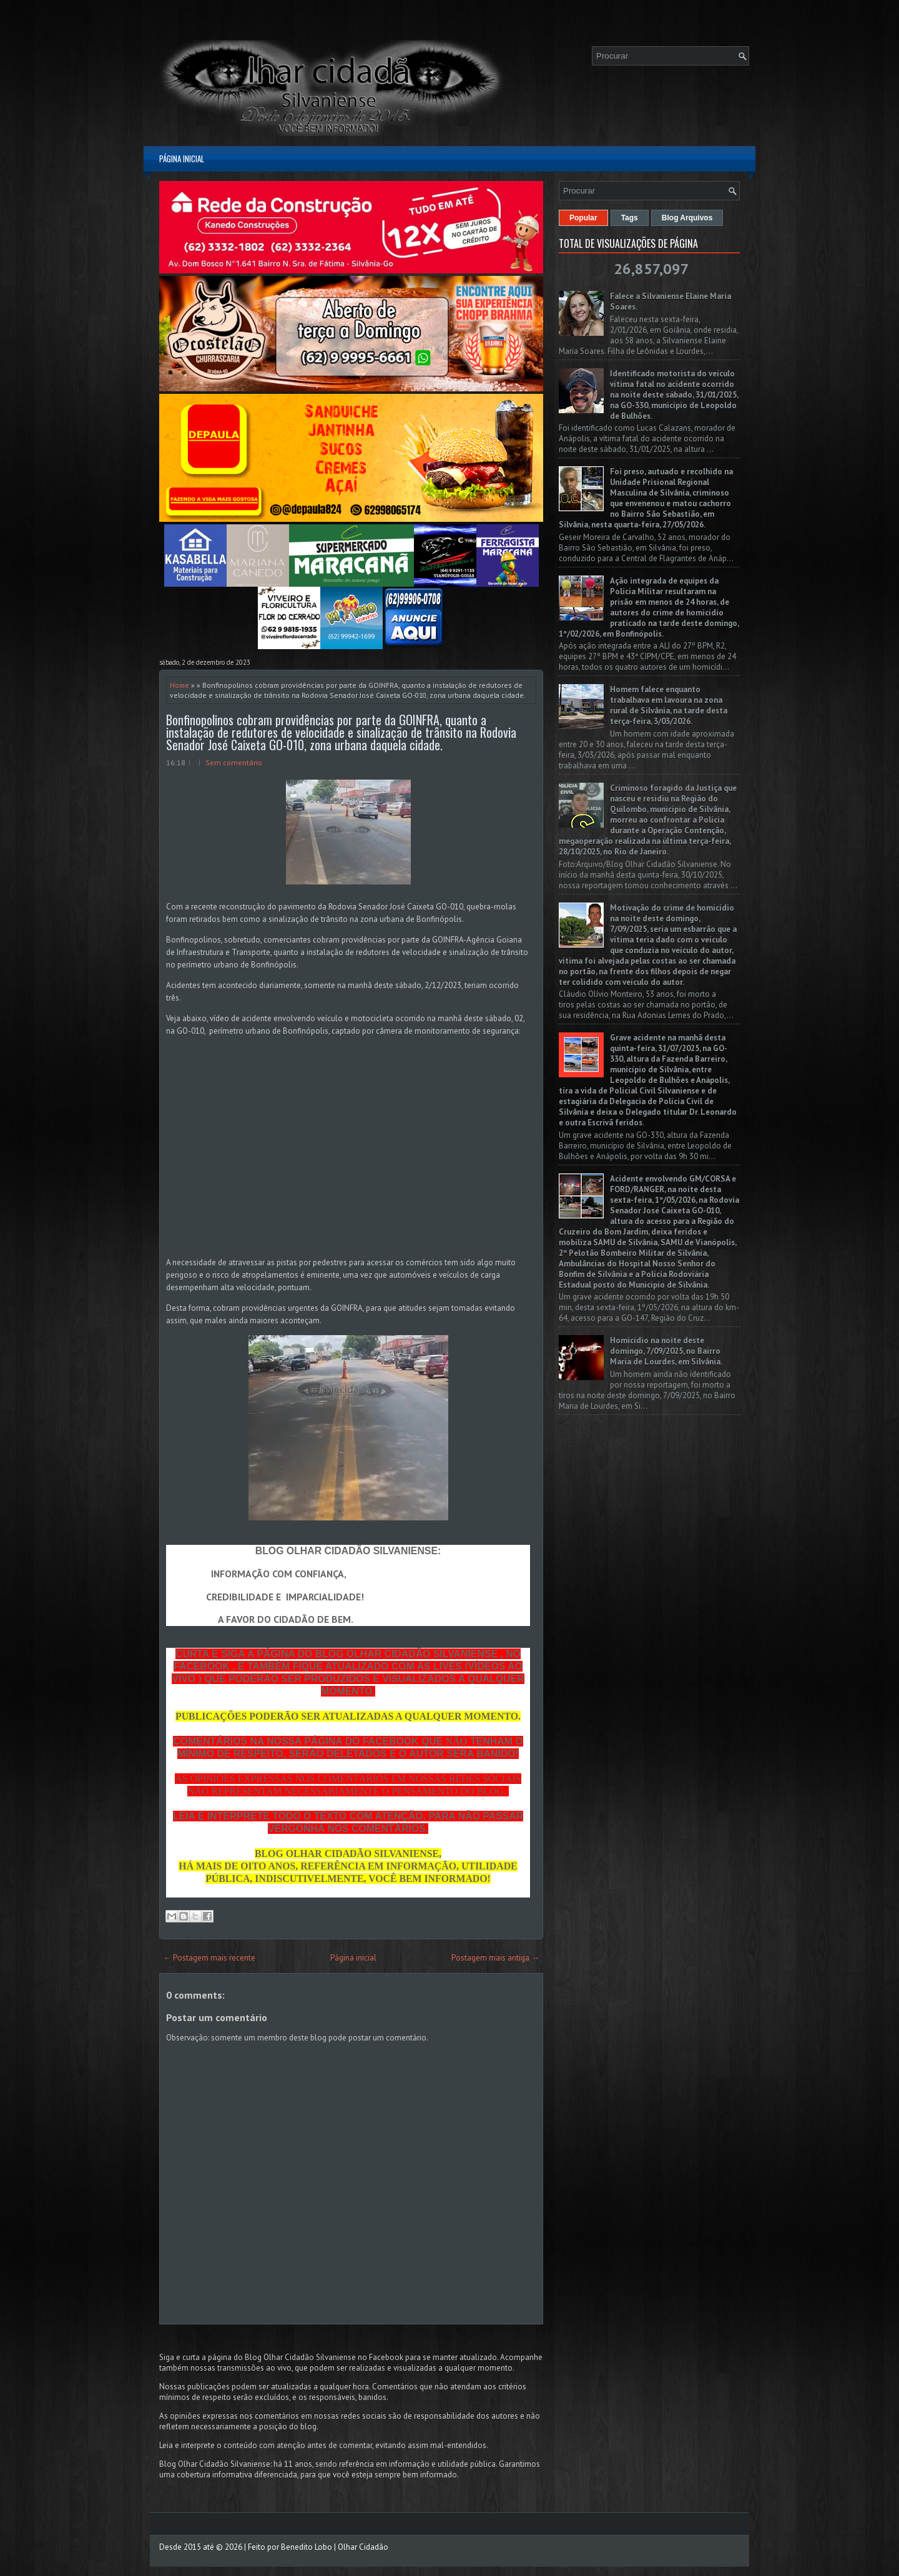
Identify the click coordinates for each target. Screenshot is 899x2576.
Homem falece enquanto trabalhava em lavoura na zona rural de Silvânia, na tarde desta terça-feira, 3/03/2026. (668, 705)
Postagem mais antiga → (495, 1957)
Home (179, 685)
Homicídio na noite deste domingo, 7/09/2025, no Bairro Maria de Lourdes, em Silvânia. (666, 1351)
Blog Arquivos (687, 217)
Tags (629, 217)
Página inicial (181, 158)
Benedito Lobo (306, 2547)
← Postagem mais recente (209, 1957)
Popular (583, 217)
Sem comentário (233, 762)
